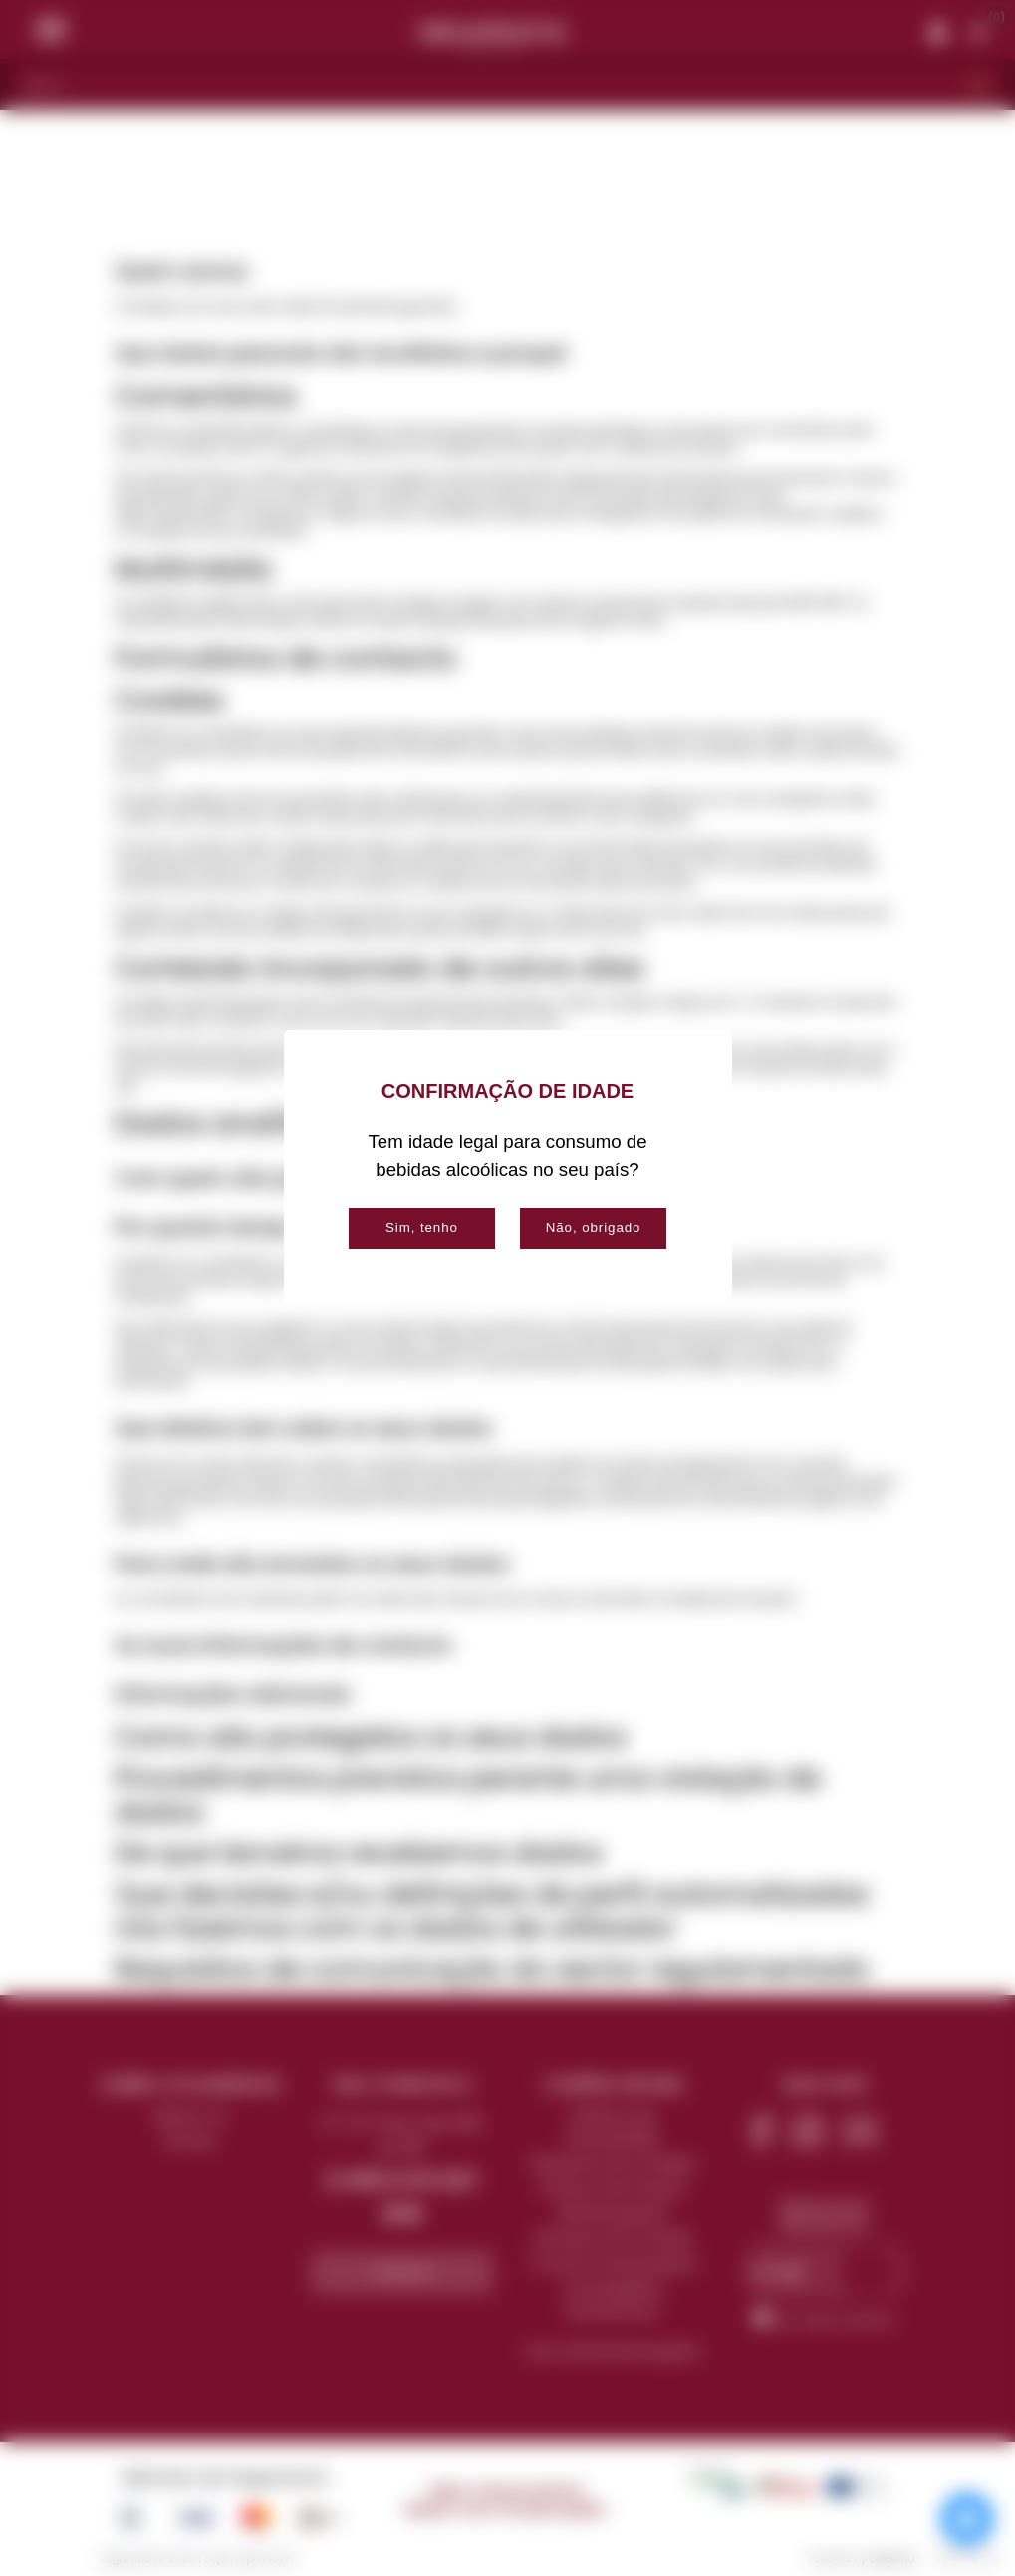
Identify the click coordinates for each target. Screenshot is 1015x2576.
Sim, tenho (421, 1227)
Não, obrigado (593, 1227)
